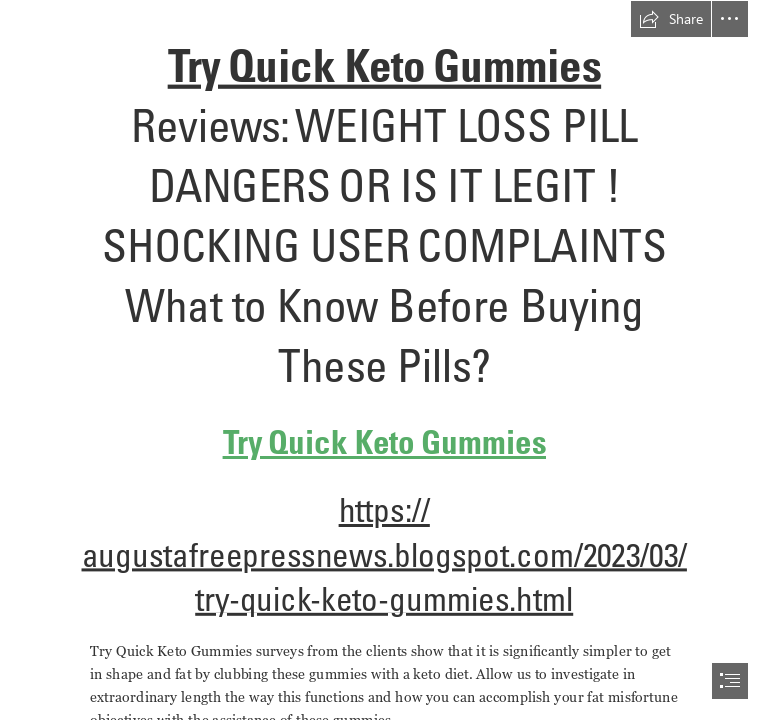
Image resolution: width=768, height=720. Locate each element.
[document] (384, 360)
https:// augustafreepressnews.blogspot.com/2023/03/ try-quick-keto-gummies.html (383, 555)
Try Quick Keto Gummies (383, 66)
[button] (671, 19)
